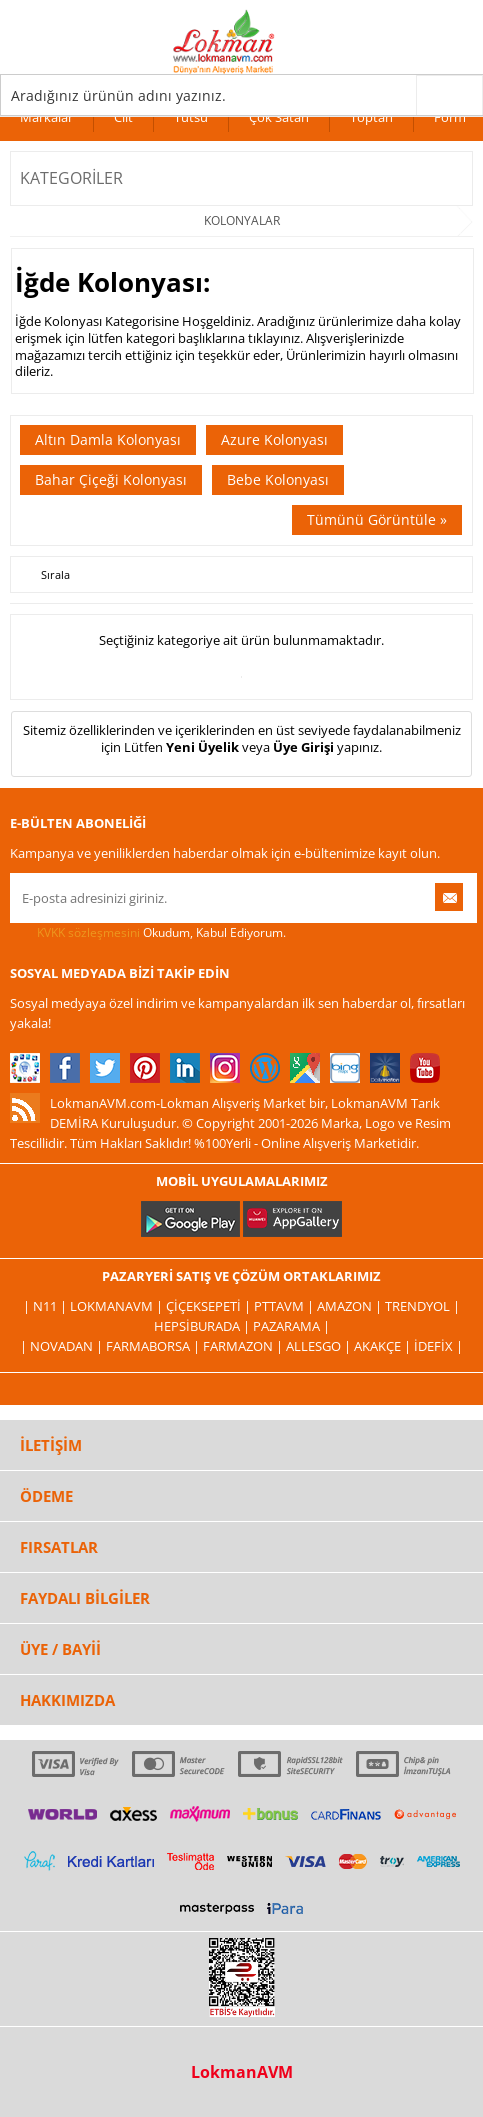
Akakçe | (384, 1346)
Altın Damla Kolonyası (108, 439)
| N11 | (46, 1306)
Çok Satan (279, 117)
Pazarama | (291, 1326)
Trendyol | (422, 1306)
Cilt (123, 117)
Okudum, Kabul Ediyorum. (148, 933)
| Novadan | (63, 1346)
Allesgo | (320, 1346)
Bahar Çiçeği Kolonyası (111, 479)
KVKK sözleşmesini (88, 932)
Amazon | (351, 1306)
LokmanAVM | (118, 1306)
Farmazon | (244, 1346)
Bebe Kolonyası (278, 479)
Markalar (46, 117)
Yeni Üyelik (202, 747)
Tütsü (191, 117)
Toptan (371, 117)
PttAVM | (285, 1306)
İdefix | (438, 1346)
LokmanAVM (242, 2072)
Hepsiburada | (203, 1326)
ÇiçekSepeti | (210, 1306)
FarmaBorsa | (154, 1346)
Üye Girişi (303, 747)
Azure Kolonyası (274, 439)
